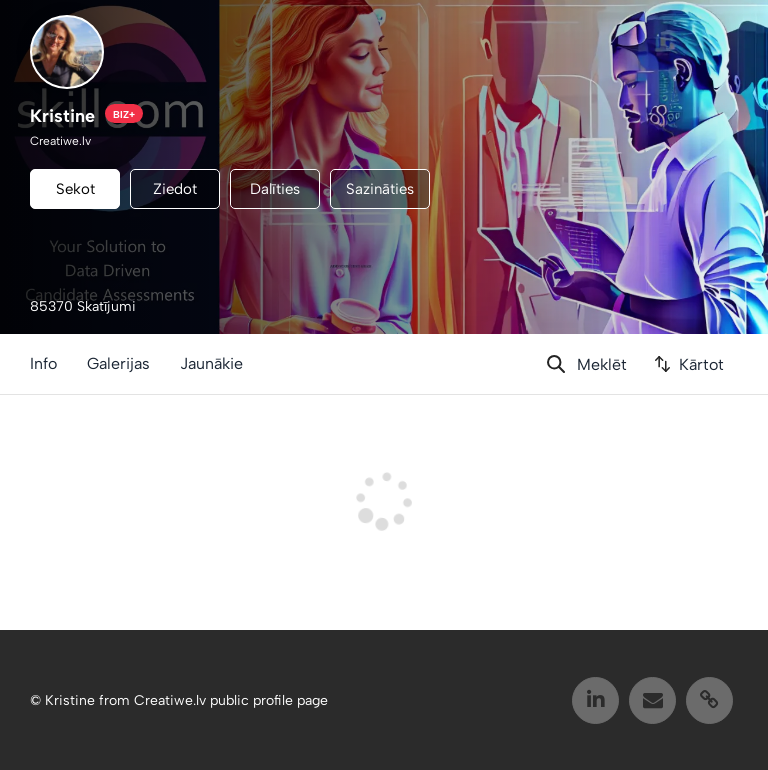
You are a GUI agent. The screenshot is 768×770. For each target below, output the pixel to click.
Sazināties (380, 189)
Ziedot (175, 189)
